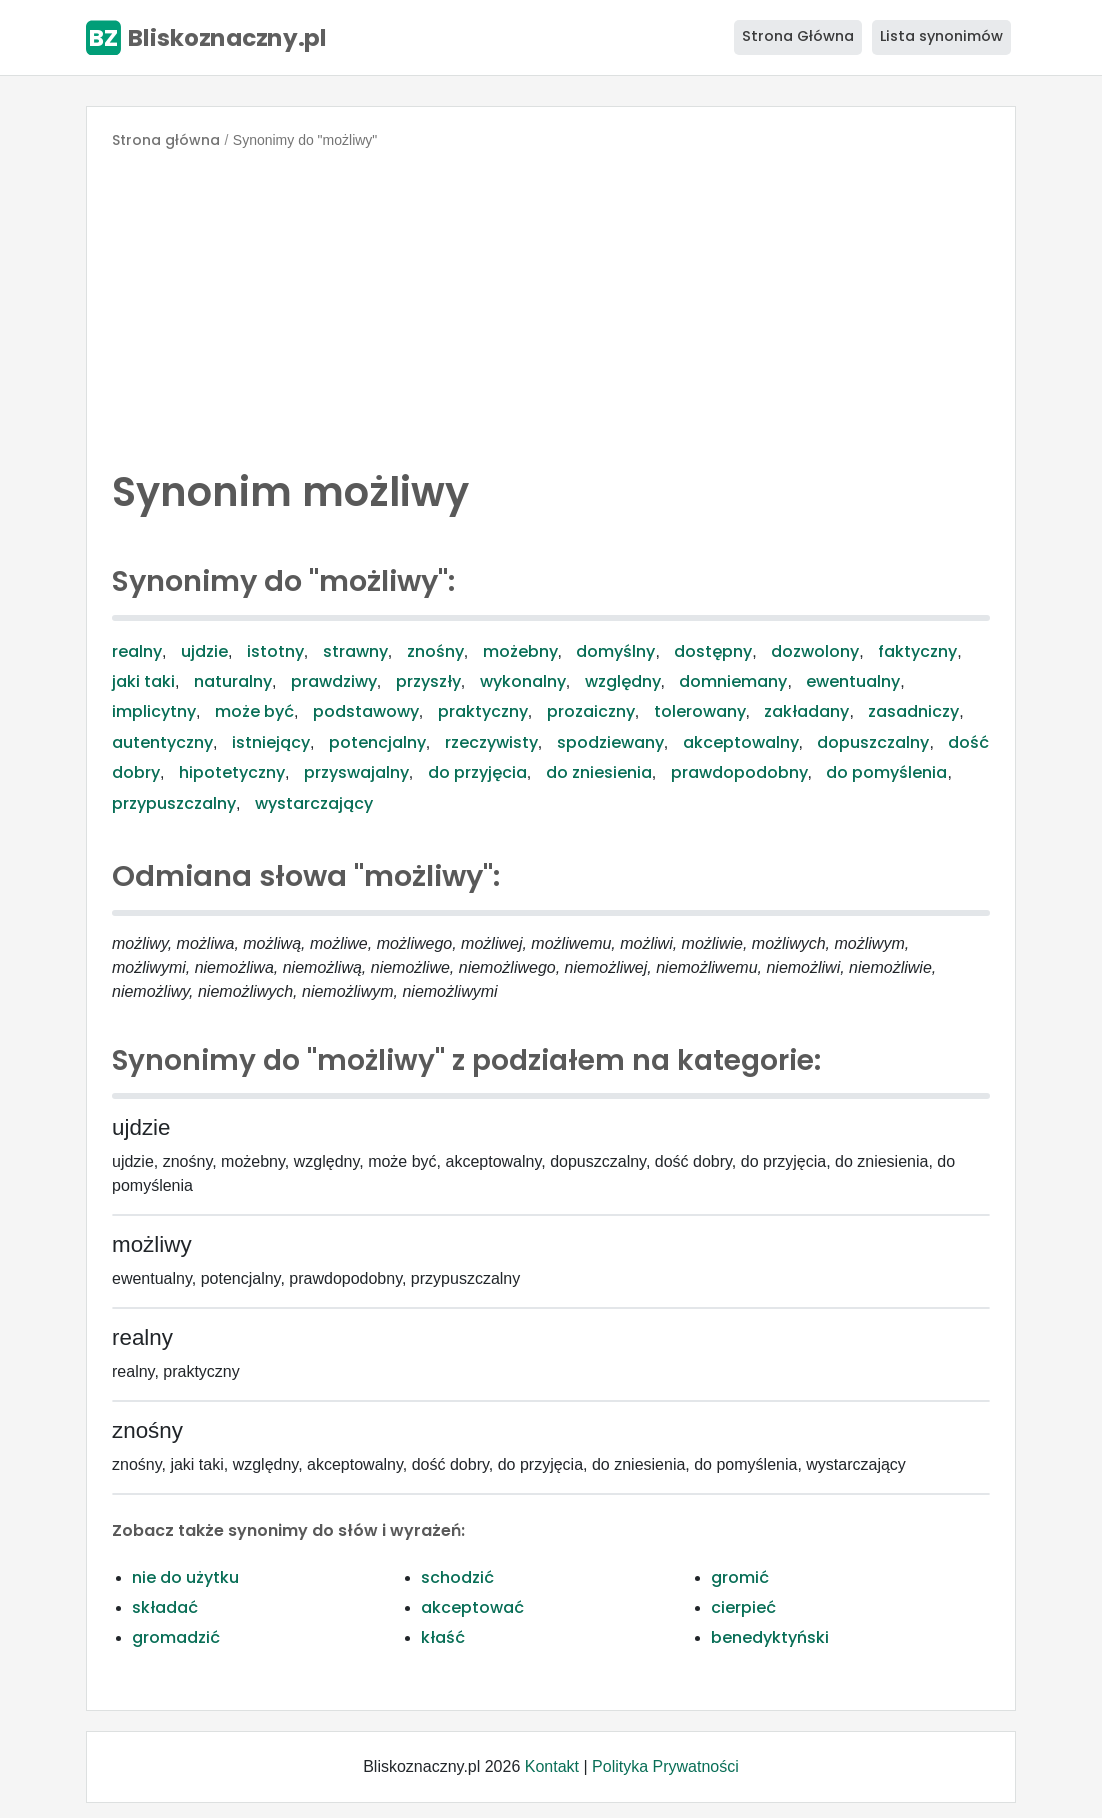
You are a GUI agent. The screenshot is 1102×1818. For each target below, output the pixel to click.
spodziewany (610, 742)
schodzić (457, 1577)
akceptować (472, 1607)
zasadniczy (913, 711)
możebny (520, 651)
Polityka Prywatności (665, 1766)
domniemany (733, 681)
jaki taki (143, 681)
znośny (435, 651)
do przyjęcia (477, 772)
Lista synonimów (941, 36)
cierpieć (743, 1607)
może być (254, 711)
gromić (740, 1577)
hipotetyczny (232, 772)
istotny (275, 651)
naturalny (233, 681)
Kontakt (552, 1766)
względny (623, 681)
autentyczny (162, 742)
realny (137, 651)
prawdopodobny (739, 772)
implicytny (154, 711)
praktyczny (483, 711)
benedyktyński (770, 1637)
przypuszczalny (174, 803)
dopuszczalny (873, 742)
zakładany (806, 711)
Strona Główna (798, 36)
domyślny (615, 651)
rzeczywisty (491, 742)
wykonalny (523, 681)
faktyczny (917, 651)
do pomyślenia (886, 772)
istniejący (271, 742)
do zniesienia (599, 772)
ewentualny (853, 681)
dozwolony (815, 651)
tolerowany (700, 711)
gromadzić (176, 1637)
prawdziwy (334, 681)
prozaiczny (591, 711)
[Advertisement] (551, 304)
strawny (355, 651)
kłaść (443, 1637)
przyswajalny (356, 772)
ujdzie (204, 651)
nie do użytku (185, 1577)
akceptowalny (741, 742)
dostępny (713, 651)
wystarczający (314, 803)
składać (165, 1607)
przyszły (428, 681)
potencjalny (377, 742)
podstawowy (366, 711)
